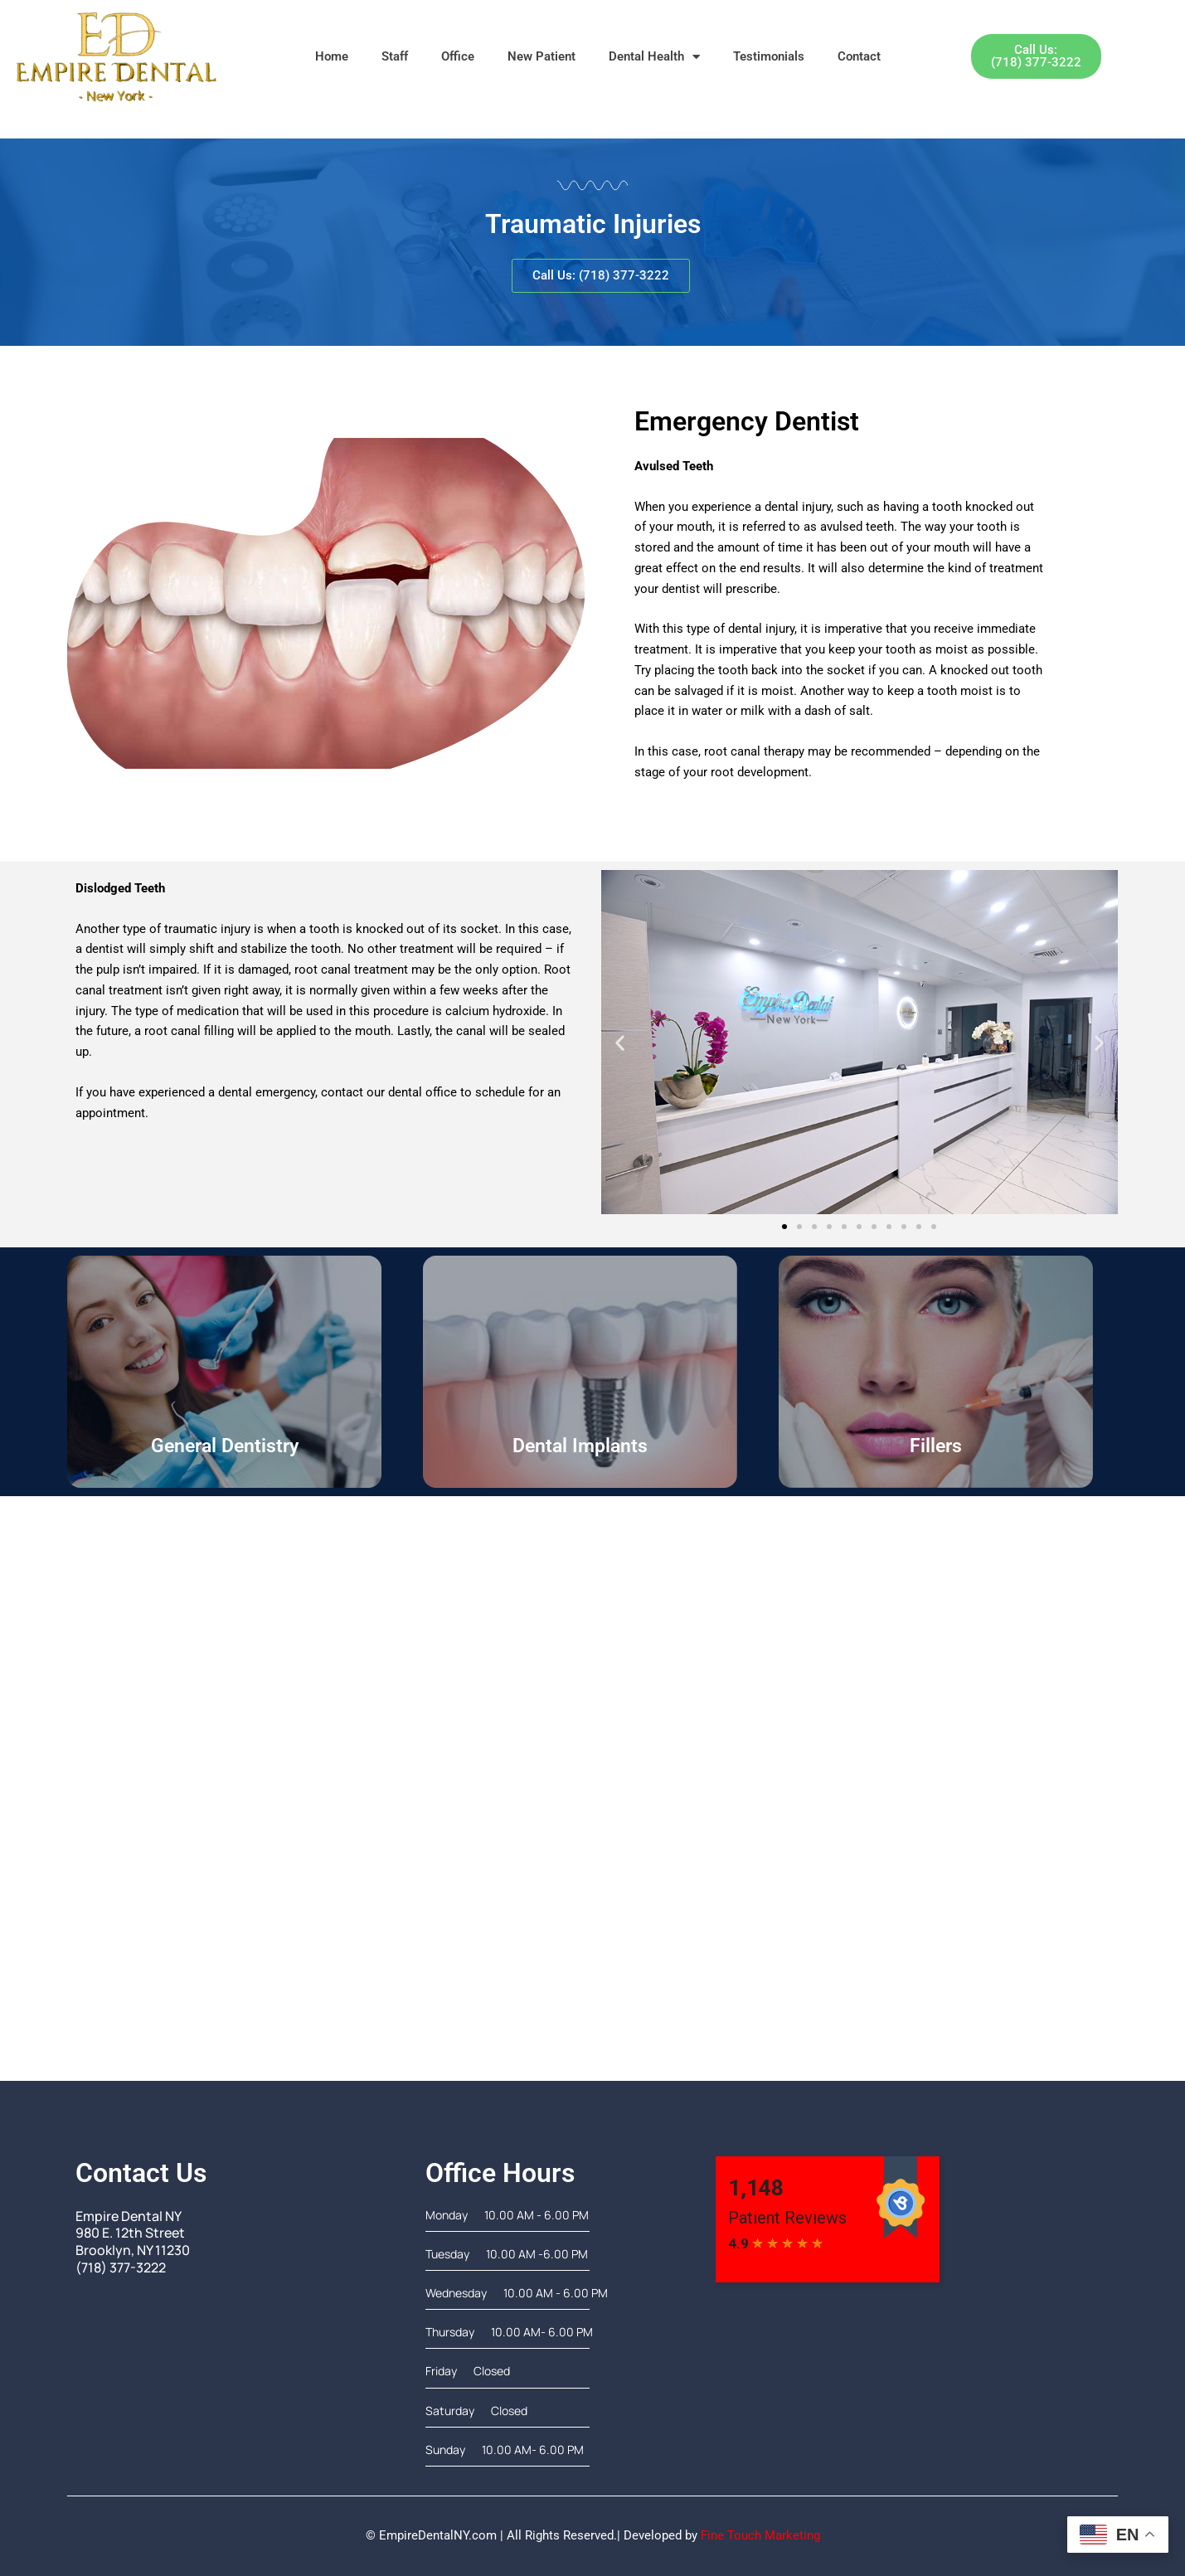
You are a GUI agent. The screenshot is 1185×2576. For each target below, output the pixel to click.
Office (457, 56)
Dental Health (654, 56)
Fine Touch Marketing (760, 2535)
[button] (619, 1042)
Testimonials (768, 56)
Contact (859, 56)
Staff (394, 56)
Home (331, 56)
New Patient (542, 56)
